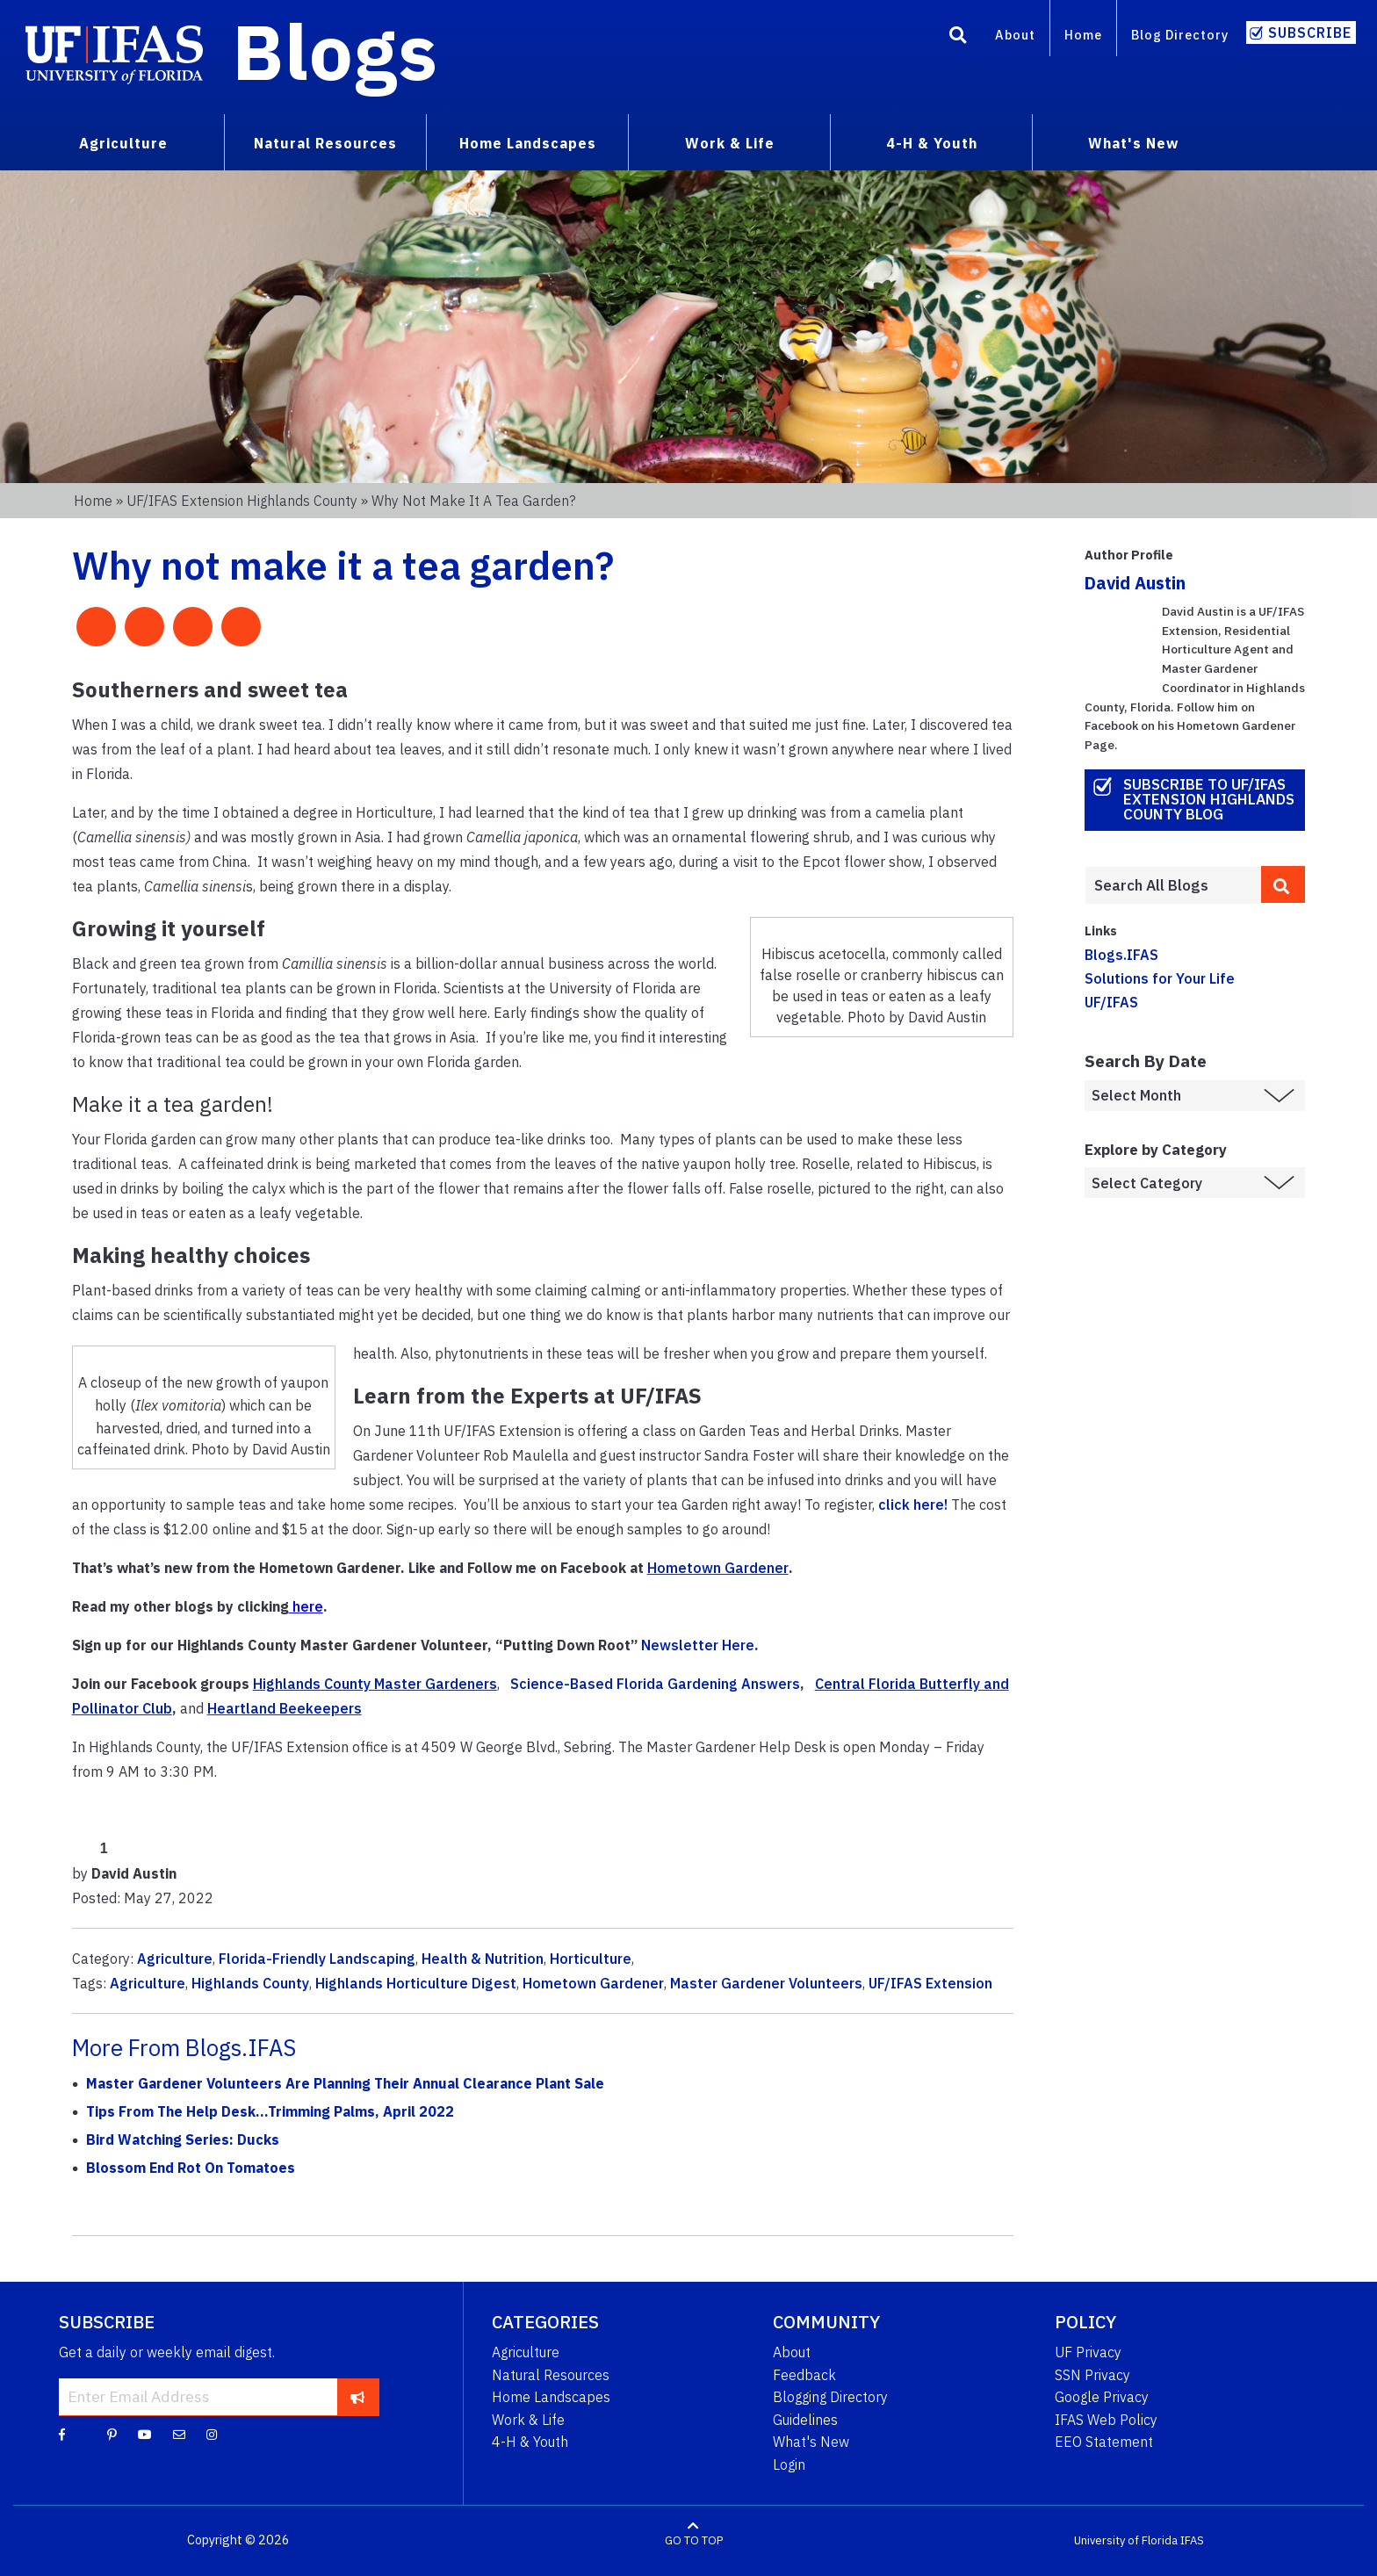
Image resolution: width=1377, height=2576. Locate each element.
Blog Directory (1180, 34)
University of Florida (1126, 2540)
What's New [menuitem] (1133, 143)
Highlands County (250, 1983)
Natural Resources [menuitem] (325, 143)
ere (311, 1606)
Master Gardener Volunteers (766, 1983)
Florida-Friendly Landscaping (317, 1958)
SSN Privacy (1092, 2375)
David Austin (1135, 583)
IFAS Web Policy (1106, 2419)
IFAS (1192, 2540)
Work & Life (528, 2419)
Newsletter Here (697, 1645)
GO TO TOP (694, 2540)
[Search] (958, 37)
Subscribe (1310, 32)
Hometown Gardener (718, 1568)
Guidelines (805, 2419)
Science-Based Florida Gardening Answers (655, 1683)
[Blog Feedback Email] (179, 2434)
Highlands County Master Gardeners (375, 1683)
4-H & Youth (530, 2441)
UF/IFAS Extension (930, 1983)
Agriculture (175, 1958)
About (1015, 34)
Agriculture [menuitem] (123, 143)
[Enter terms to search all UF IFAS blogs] (1173, 885)
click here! (913, 1504)
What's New (811, 2441)
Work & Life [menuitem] (730, 143)
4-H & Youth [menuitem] (931, 143)
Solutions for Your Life (1160, 978)
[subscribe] (357, 2396)
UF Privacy (1088, 2352)
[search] (1283, 884)
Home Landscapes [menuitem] (527, 143)
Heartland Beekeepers (284, 1708)
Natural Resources (550, 2375)
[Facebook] (62, 2434)
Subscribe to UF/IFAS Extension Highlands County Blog (1208, 799)
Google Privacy (1102, 2397)
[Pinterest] (112, 2434)
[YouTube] (145, 2434)
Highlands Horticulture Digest (415, 1983)
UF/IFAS (1111, 1002)
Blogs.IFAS (1121, 954)
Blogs (335, 51)
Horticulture (590, 1958)
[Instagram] (211, 2434)
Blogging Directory (830, 2397)
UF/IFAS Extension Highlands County (241, 500)
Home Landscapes (551, 2397)
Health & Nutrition (483, 1958)
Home (1083, 34)
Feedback (804, 2375)
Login (789, 2464)
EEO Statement (1104, 2441)
